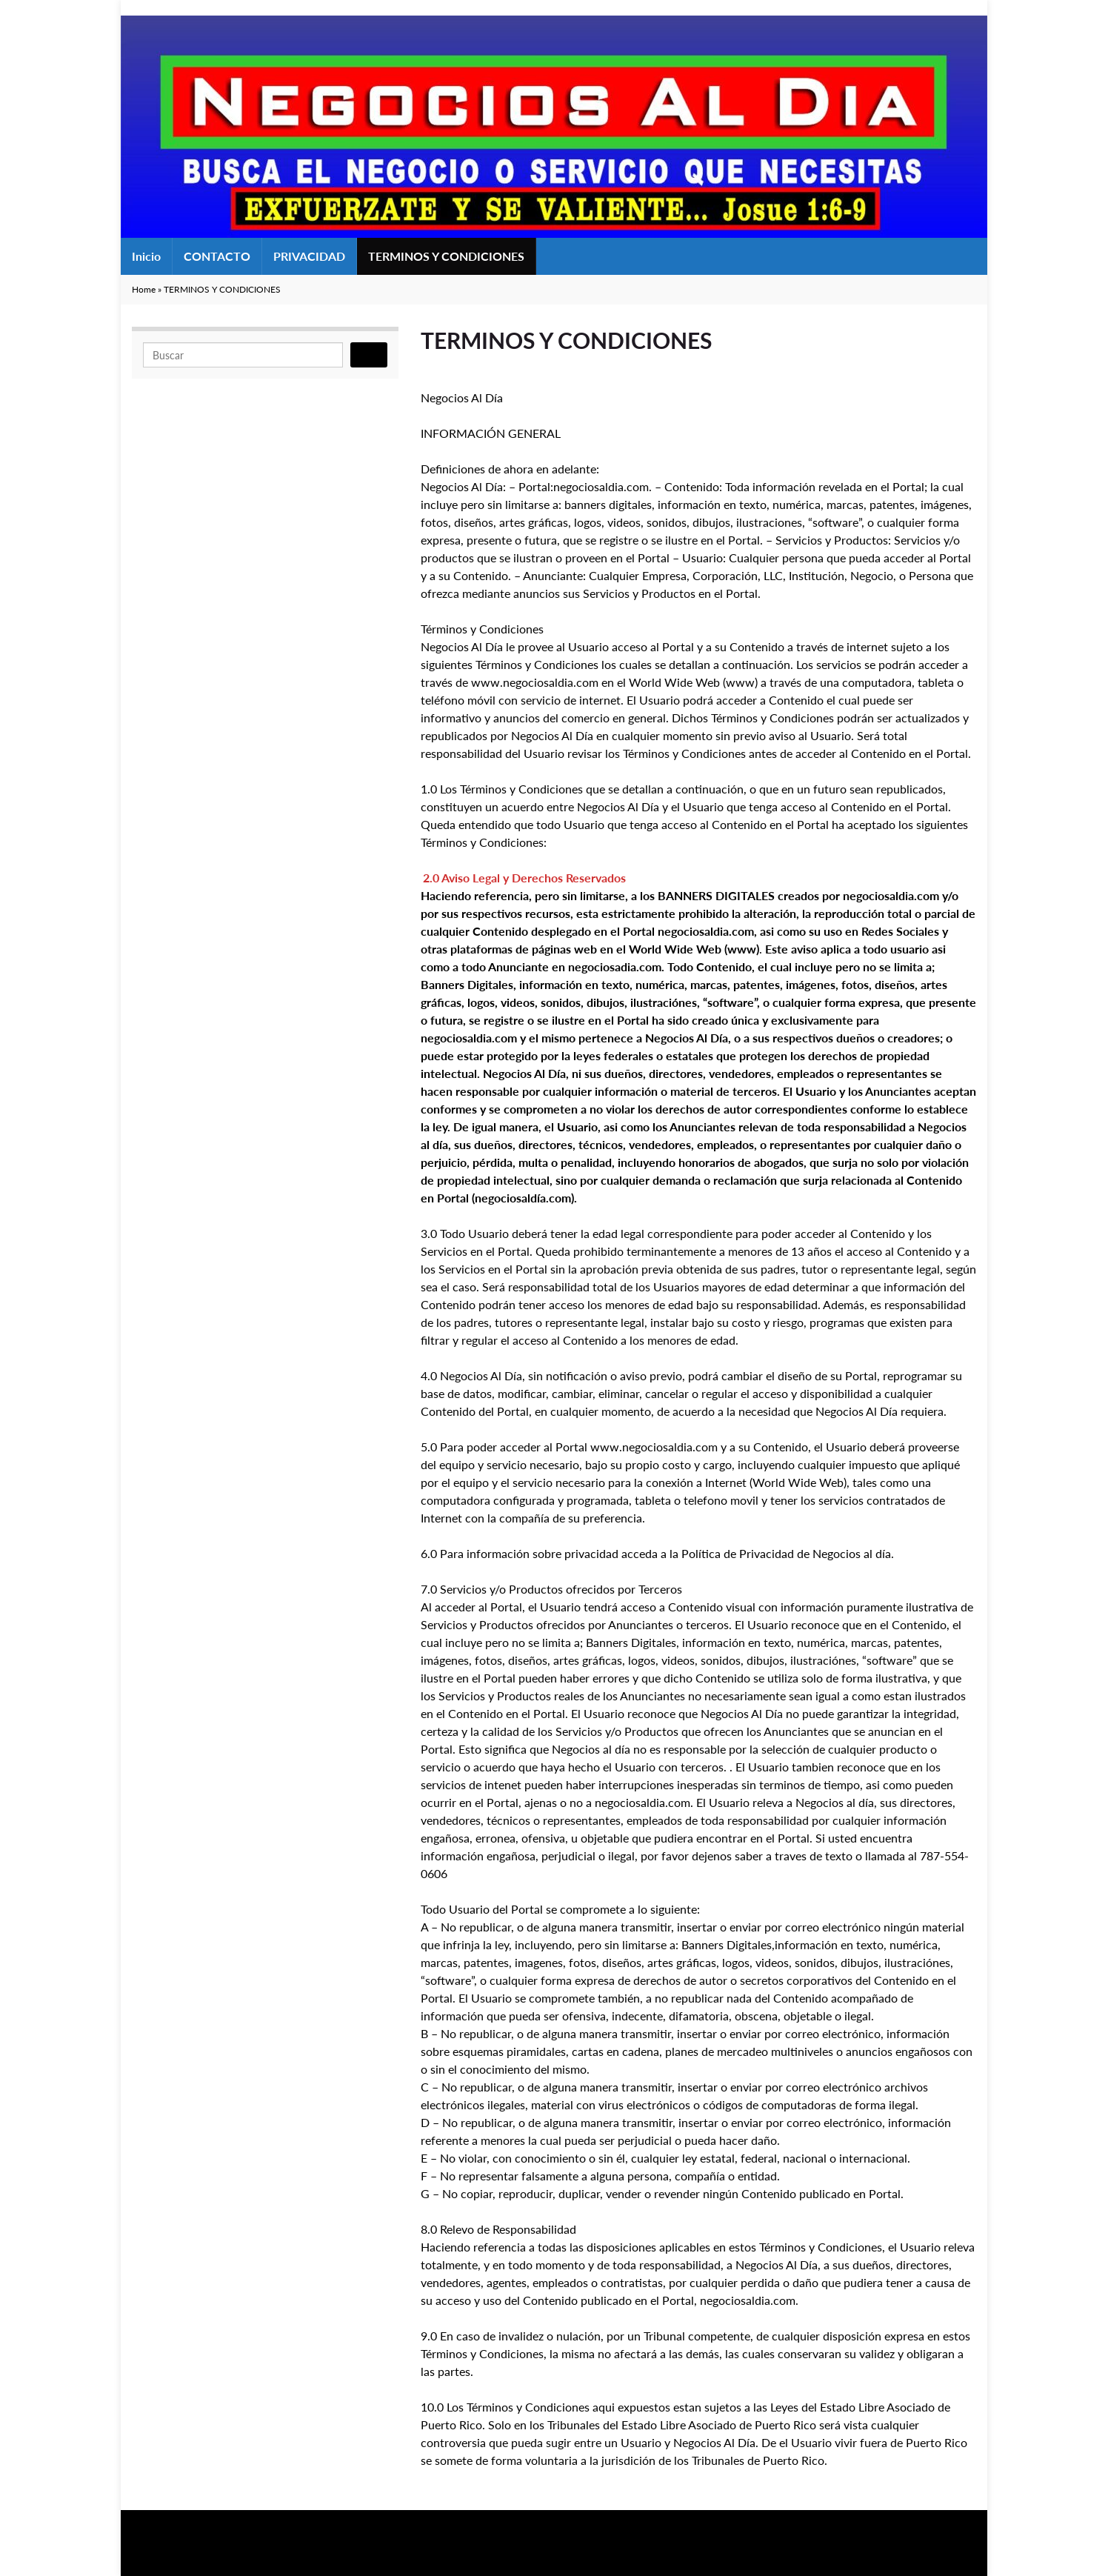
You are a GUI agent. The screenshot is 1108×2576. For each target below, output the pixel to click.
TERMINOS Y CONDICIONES (446, 256)
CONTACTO (217, 256)
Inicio (146, 256)
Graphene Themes (240, 2557)
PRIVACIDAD (309, 256)
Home (144, 289)
